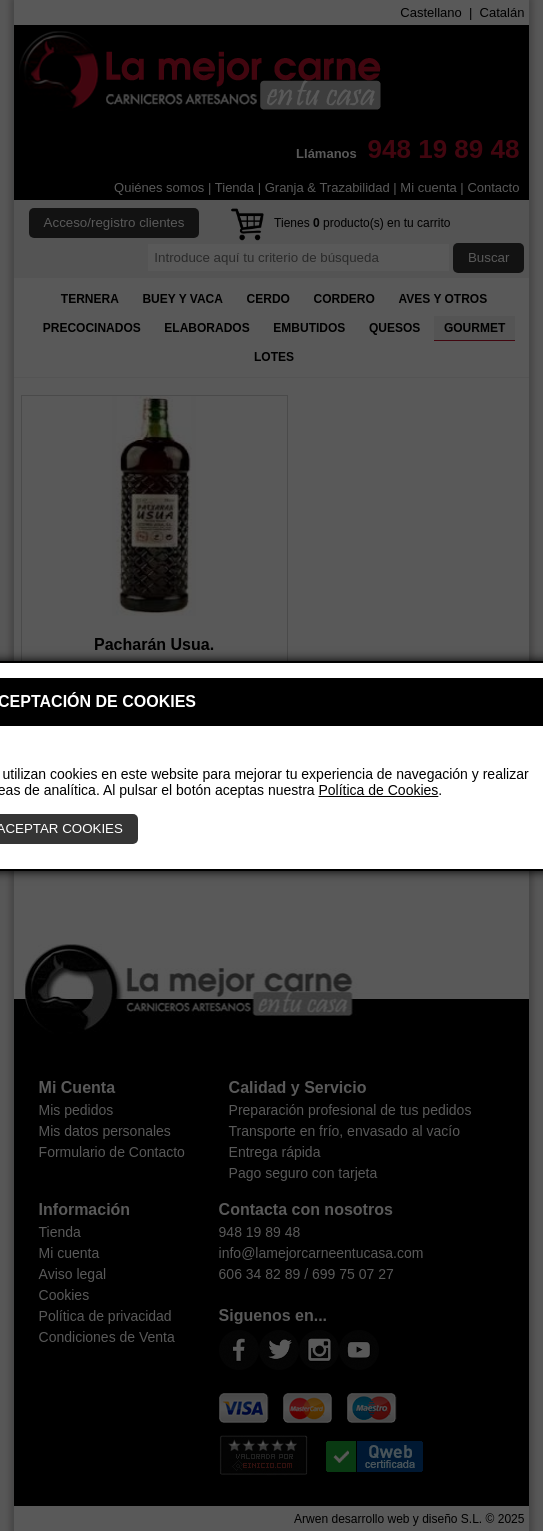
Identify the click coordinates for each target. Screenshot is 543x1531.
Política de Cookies (379, 790)
